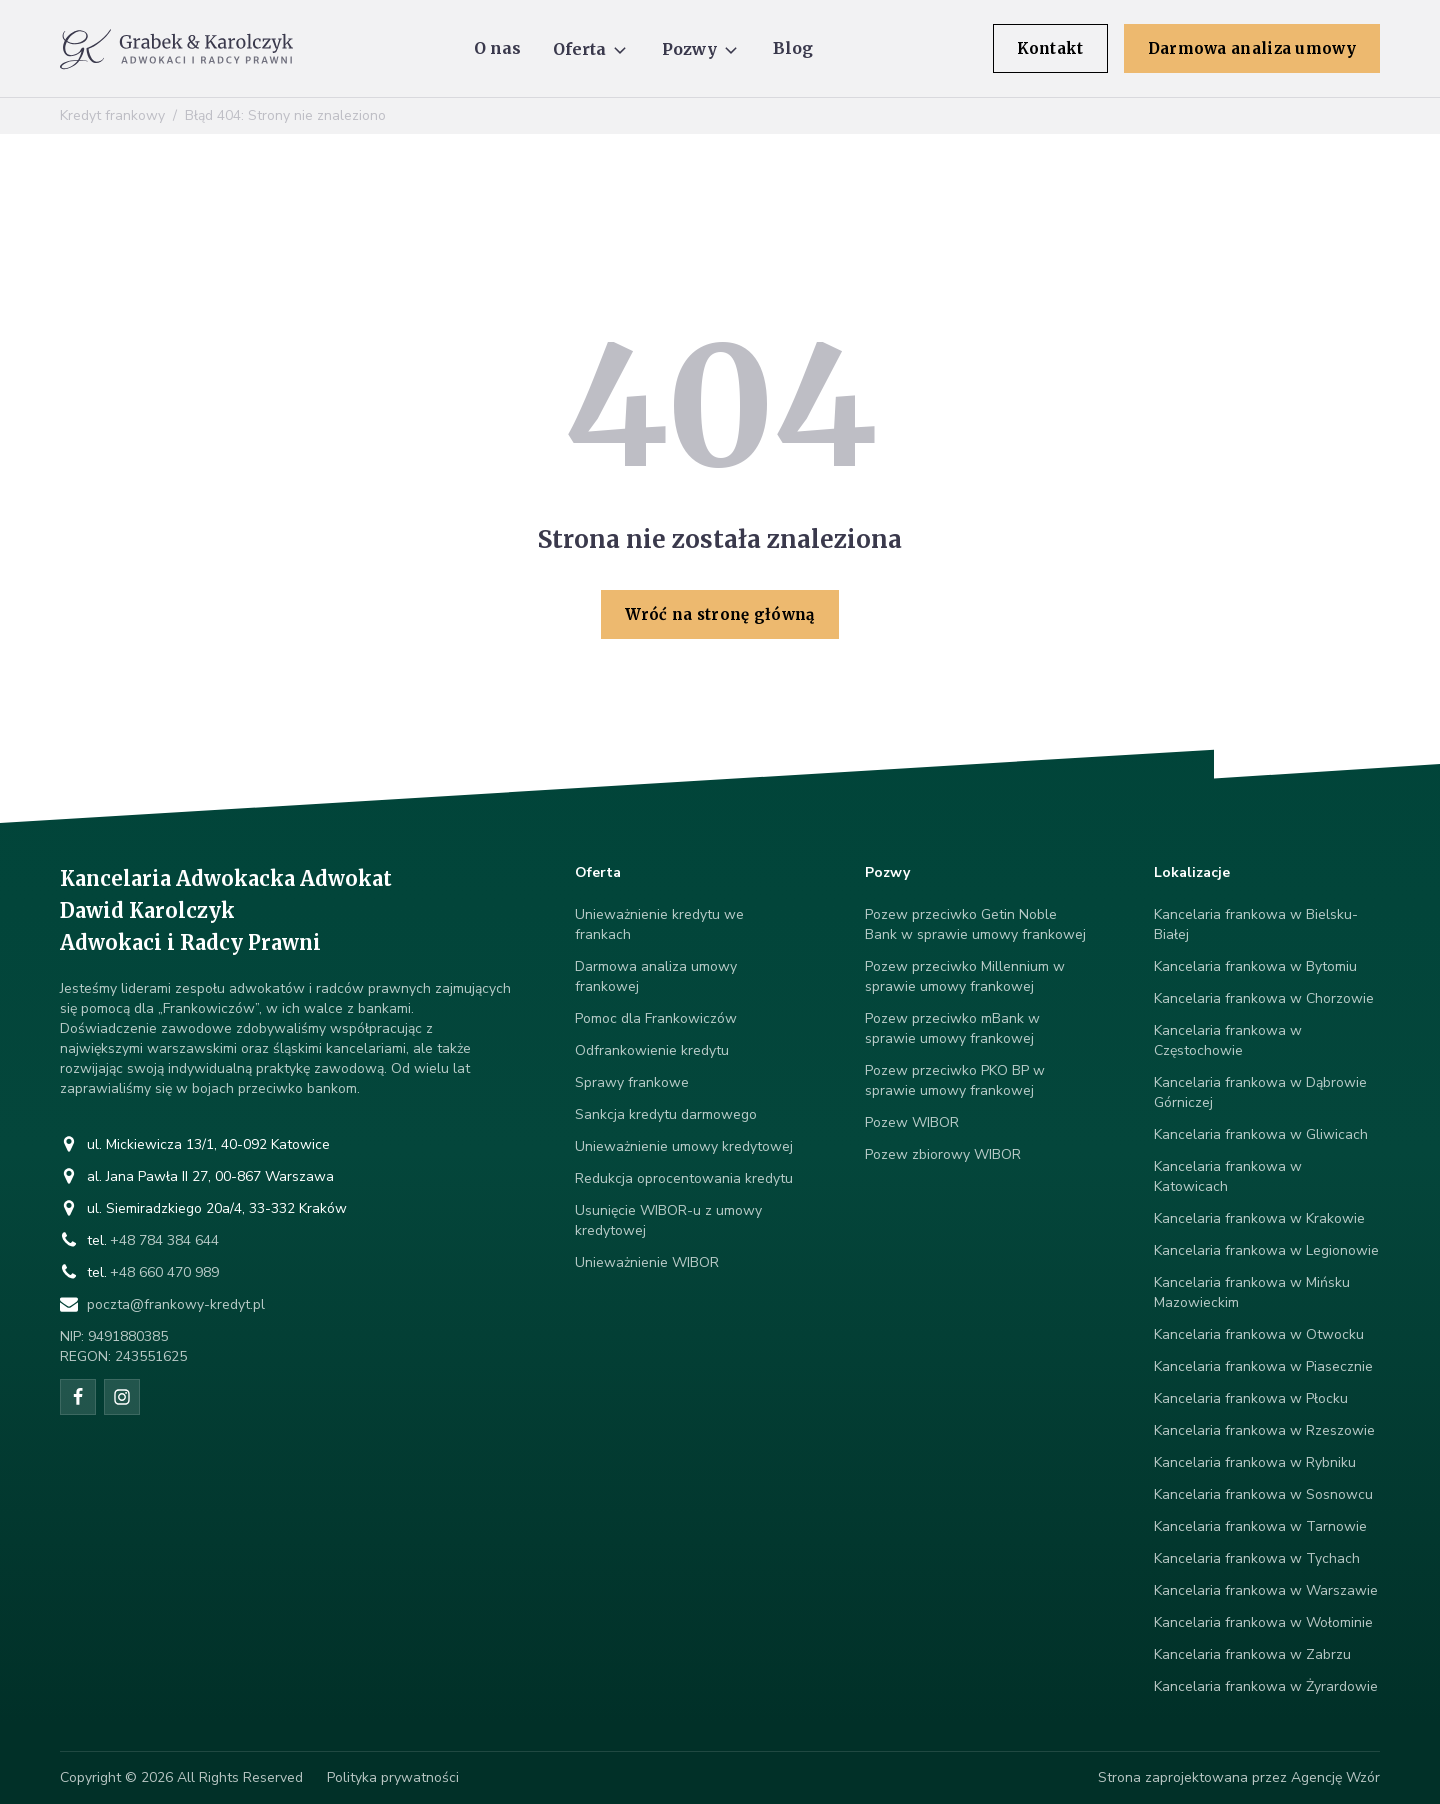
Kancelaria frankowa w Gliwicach (1261, 1134)
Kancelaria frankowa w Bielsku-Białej (1256, 924)
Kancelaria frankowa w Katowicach (1228, 1176)
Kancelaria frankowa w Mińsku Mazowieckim (1252, 1292)
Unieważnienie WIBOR (647, 1262)
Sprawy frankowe (632, 1082)
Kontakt (1050, 48)
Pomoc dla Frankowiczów (656, 1018)
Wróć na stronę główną (719, 614)
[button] (591, 49)
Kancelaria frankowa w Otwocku (1259, 1334)
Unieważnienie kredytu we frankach (659, 924)
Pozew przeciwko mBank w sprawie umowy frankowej (952, 1028)
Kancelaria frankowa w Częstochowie (1228, 1040)
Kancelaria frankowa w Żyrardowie (1266, 1686)
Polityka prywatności (393, 1777)
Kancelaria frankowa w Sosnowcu (1263, 1494)
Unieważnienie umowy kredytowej (684, 1146)
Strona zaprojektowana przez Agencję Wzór (1239, 1777)
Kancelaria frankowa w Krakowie (1259, 1218)
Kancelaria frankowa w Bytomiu (1255, 966)
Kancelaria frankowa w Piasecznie (1263, 1366)
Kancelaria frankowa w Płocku (1251, 1398)
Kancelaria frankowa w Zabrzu (1252, 1654)
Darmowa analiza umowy (1252, 48)
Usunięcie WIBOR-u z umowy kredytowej (668, 1220)
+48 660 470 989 (164, 1272)
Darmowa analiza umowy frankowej (656, 976)
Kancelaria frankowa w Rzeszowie (1264, 1430)
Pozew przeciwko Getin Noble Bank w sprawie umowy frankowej (975, 924)
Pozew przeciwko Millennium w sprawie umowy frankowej (965, 976)
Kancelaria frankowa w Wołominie (1263, 1622)
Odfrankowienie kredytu (652, 1050)
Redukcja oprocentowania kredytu (684, 1178)
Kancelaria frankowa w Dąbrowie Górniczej (1260, 1092)
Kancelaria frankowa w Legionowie (1266, 1250)
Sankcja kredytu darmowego (666, 1114)
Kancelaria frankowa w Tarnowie (1260, 1526)
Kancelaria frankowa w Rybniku (1255, 1462)
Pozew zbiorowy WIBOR (943, 1154)
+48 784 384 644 (164, 1240)
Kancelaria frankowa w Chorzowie (1264, 998)
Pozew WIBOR (912, 1122)
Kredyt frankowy (112, 115)
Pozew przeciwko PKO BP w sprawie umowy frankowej (955, 1080)
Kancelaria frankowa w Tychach (1257, 1558)
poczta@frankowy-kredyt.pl (176, 1304)
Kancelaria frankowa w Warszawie (1266, 1590)
